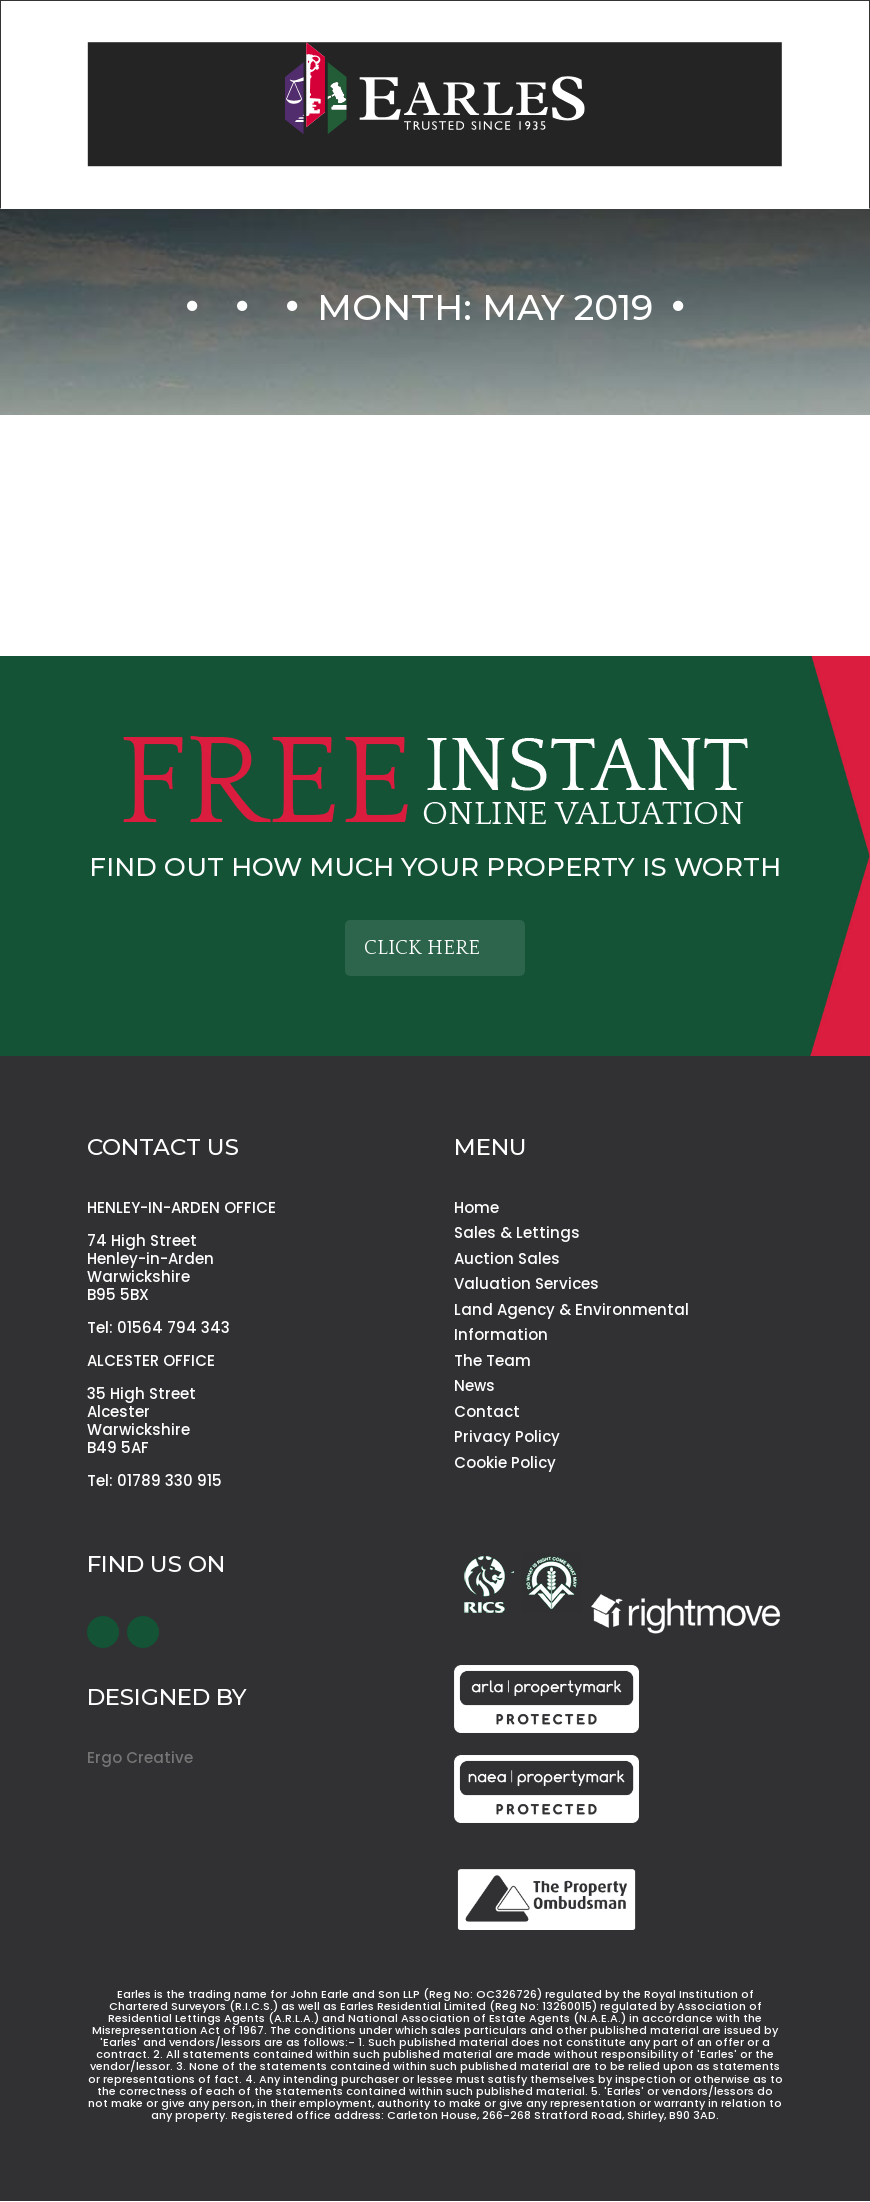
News (474, 1385)
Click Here (422, 948)
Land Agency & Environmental (571, 1309)
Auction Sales (507, 1258)
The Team (492, 1360)
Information (501, 1334)
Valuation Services (526, 1283)
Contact (487, 1411)
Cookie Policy (505, 1462)
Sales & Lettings (517, 1232)
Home (476, 1207)
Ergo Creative (140, 1757)
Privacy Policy (507, 1436)
